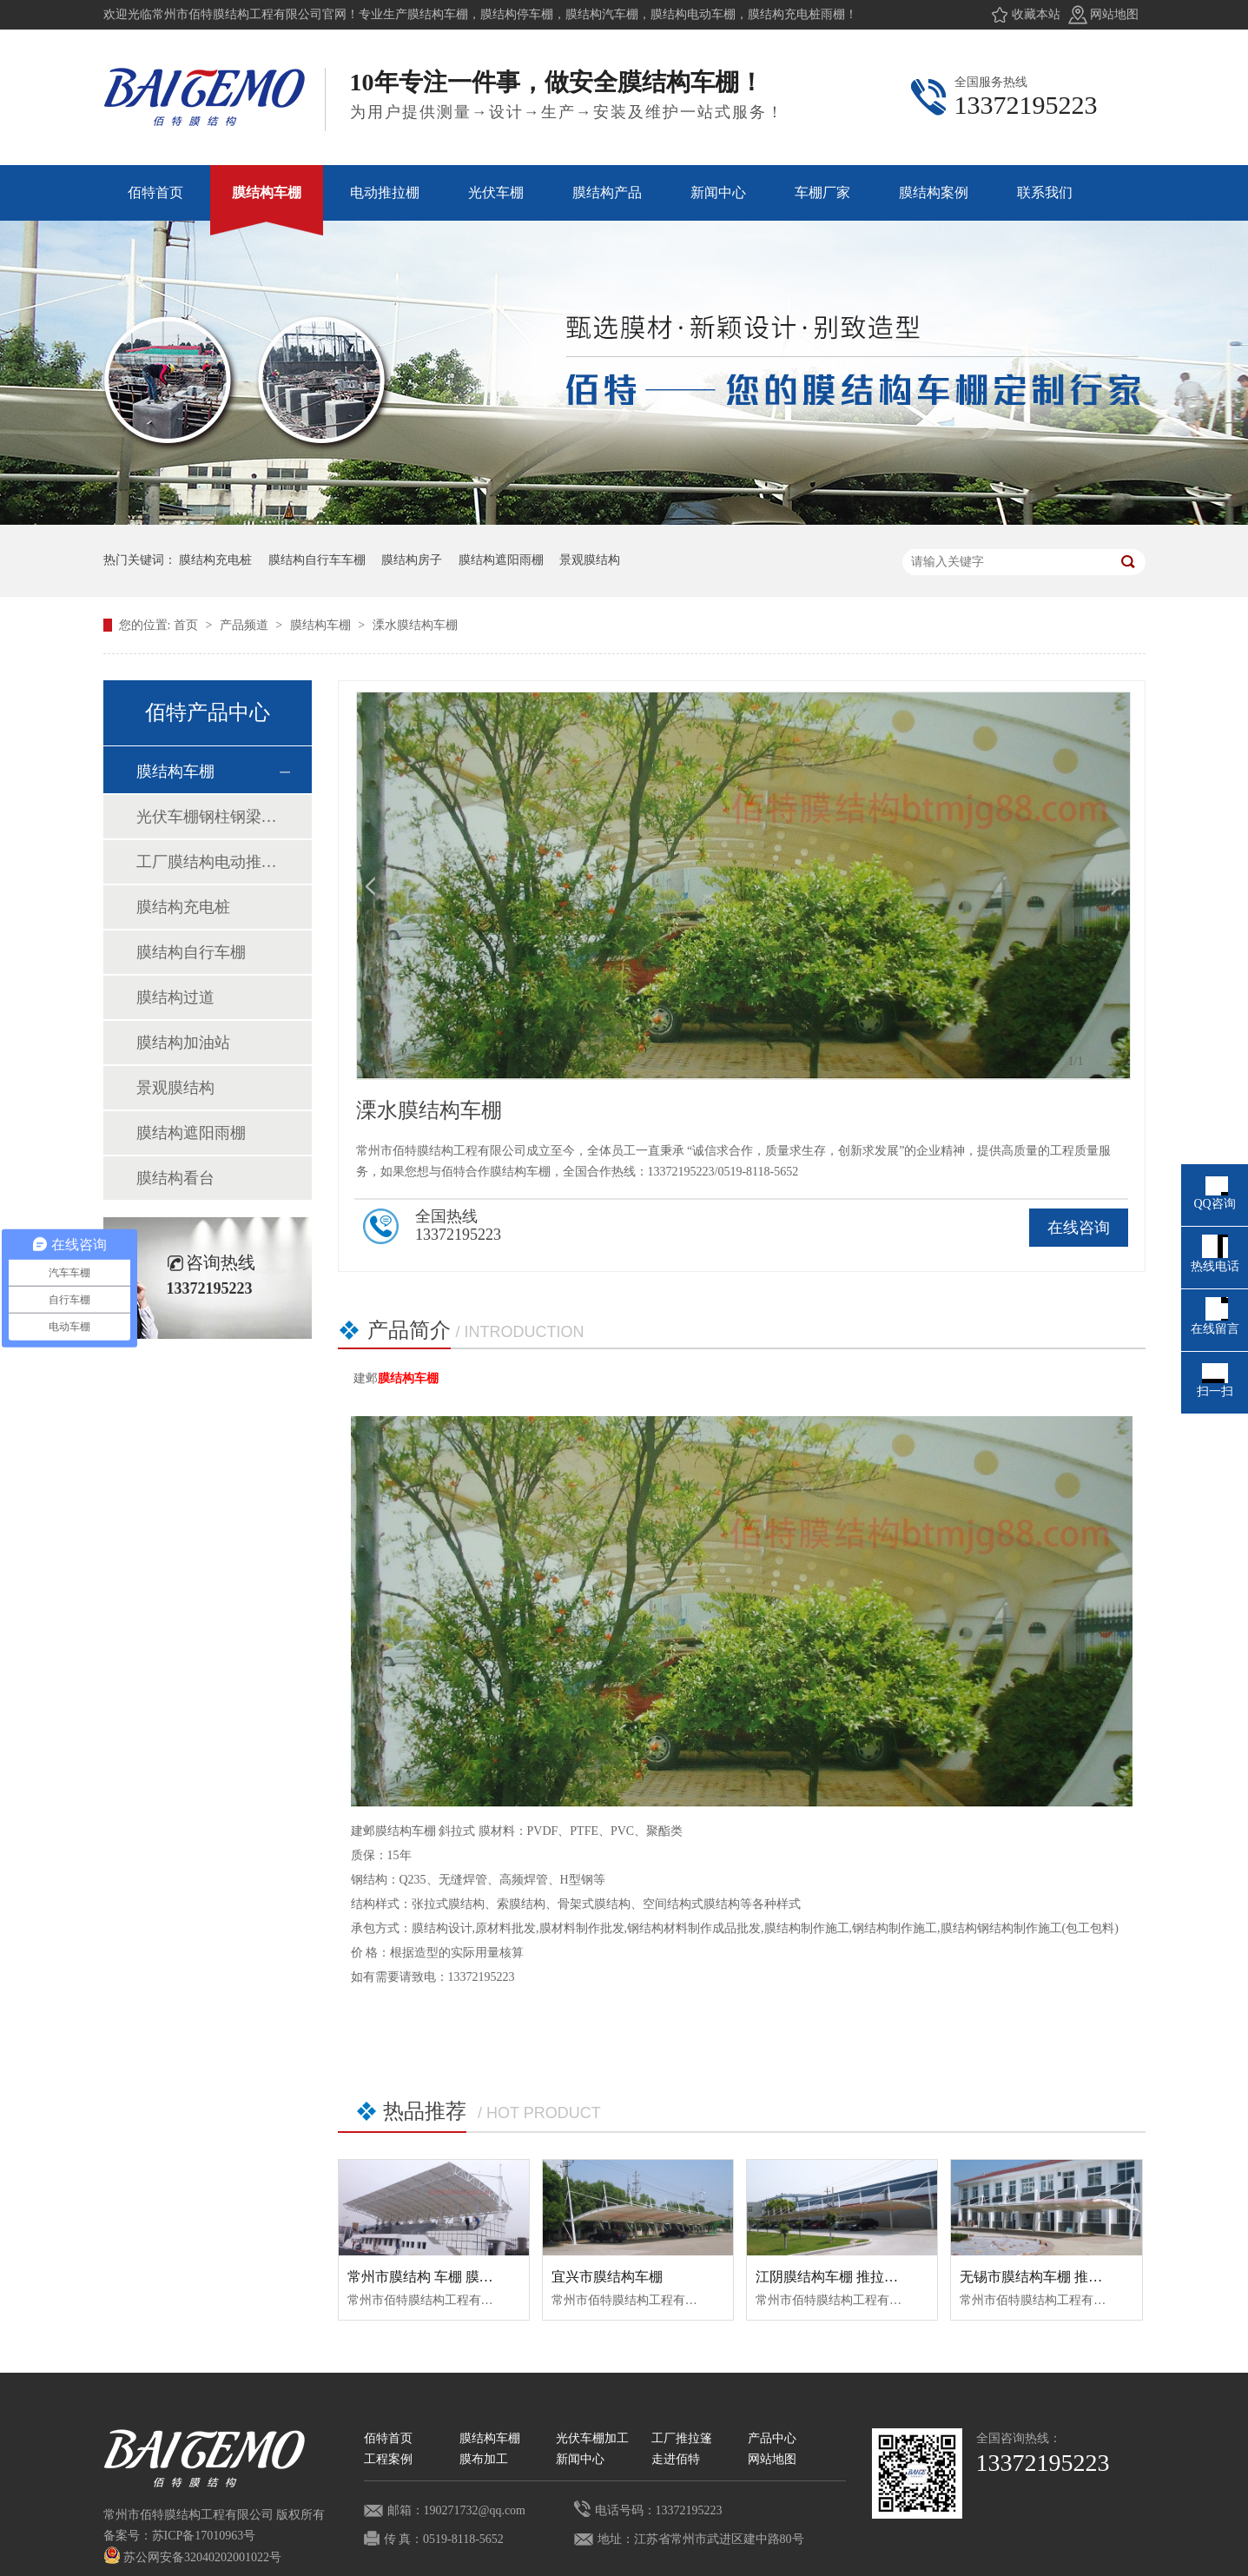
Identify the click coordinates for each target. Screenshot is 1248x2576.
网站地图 (1114, 14)
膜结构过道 (175, 997)
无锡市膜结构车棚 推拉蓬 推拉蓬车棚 (1074, 2276)
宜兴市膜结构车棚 (607, 2276)
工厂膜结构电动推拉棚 (206, 862)
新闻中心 (580, 2459)
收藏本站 (1036, 14)
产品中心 (772, 2438)
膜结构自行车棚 (191, 952)
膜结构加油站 (183, 1042)
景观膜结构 (589, 559)
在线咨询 (1078, 1227)
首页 (187, 625)
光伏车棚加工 (592, 2438)
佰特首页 (388, 2438)
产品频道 (246, 625)
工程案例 (388, 2459)
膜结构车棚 (322, 625)
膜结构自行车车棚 (317, 559)
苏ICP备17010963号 (204, 2535)
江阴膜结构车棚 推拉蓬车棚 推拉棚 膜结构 (886, 2276)
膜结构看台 (175, 1178)
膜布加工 (483, 2459)
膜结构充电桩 (215, 559)
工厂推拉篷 (681, 2438)
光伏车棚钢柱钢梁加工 (206, 816)
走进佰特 (675, 2459)
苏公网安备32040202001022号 (192, 2557)
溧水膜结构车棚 (415, 625)
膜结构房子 (411, 559)
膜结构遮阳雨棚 (501, 559)
